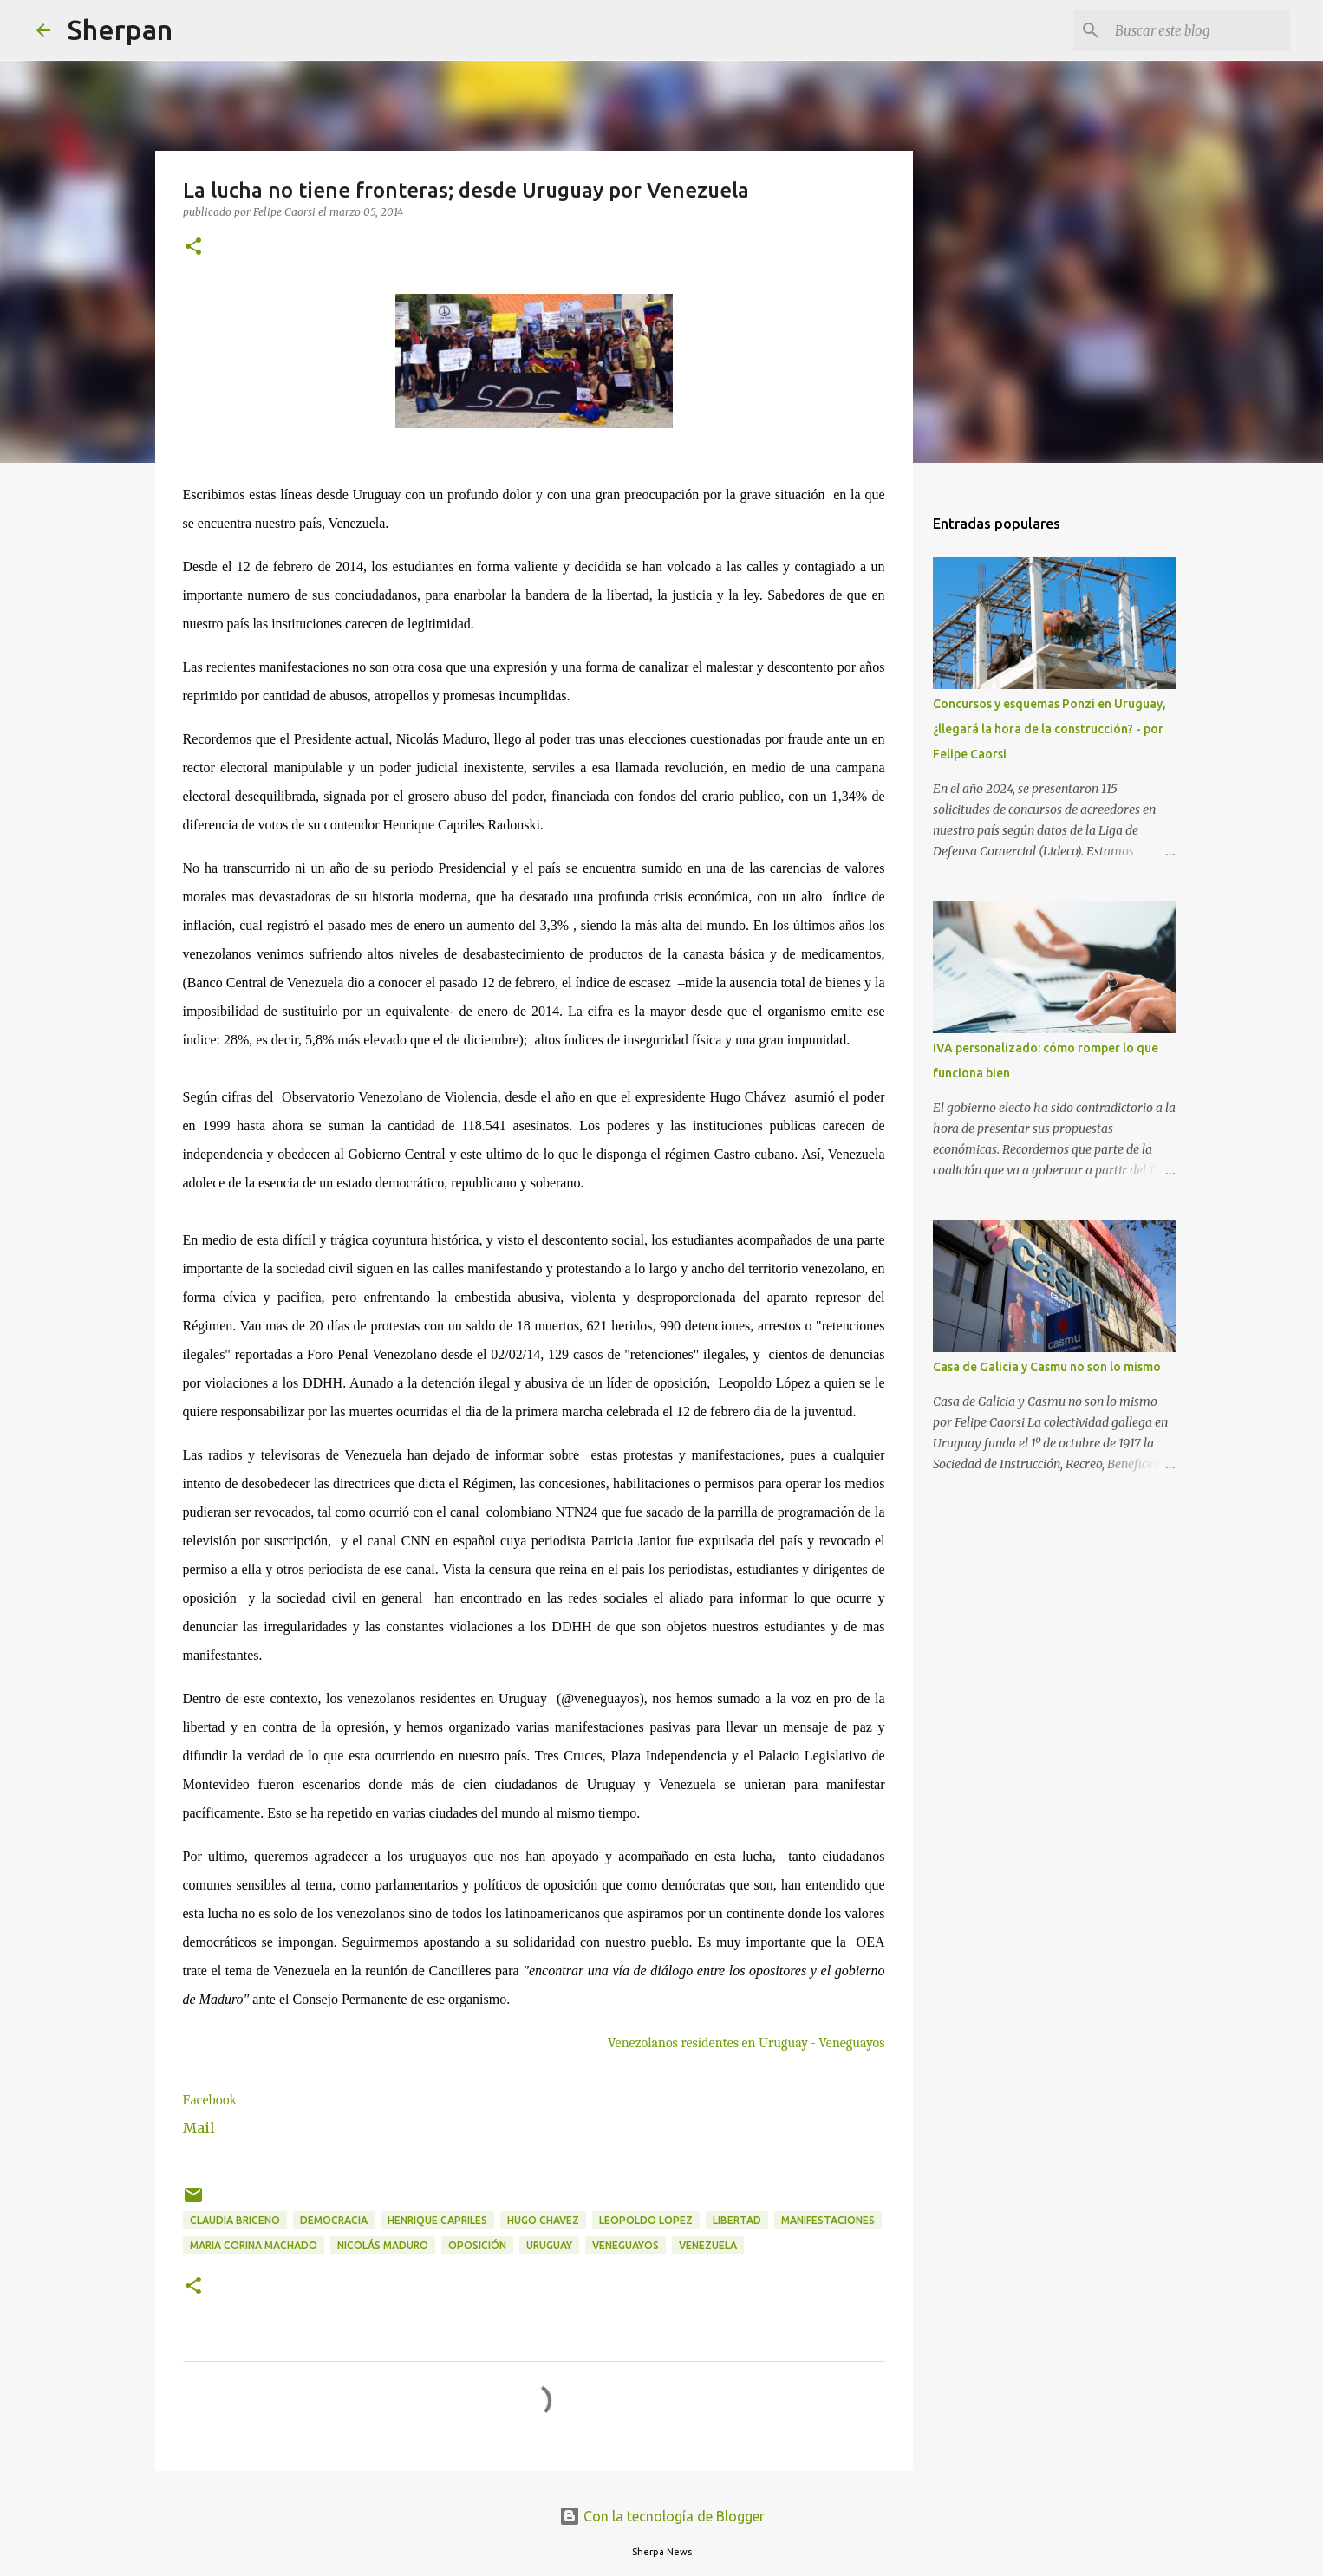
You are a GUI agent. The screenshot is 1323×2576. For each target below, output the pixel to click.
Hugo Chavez (543, 2220)
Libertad (737, 2220)
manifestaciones (828, 2220)
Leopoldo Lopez (646, 2220)
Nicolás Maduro (382, 2245)
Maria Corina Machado (253, 2245)
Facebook (210, 2099)
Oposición (477, 2245)
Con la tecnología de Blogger (662, 2516)
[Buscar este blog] (1199, 30)
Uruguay (549, 2245)
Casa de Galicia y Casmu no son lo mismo (1047, 1367)
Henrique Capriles (437, 2220)
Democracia (334, 2220)
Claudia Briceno (235, 2220)
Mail (199, 2128)
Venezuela (708, 2245)
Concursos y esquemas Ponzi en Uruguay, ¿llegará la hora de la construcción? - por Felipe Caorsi (1049, 729)
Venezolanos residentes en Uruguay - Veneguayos (746, 2043)
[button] (193, 247)
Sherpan (120, 29)
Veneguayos (625, 2245)
